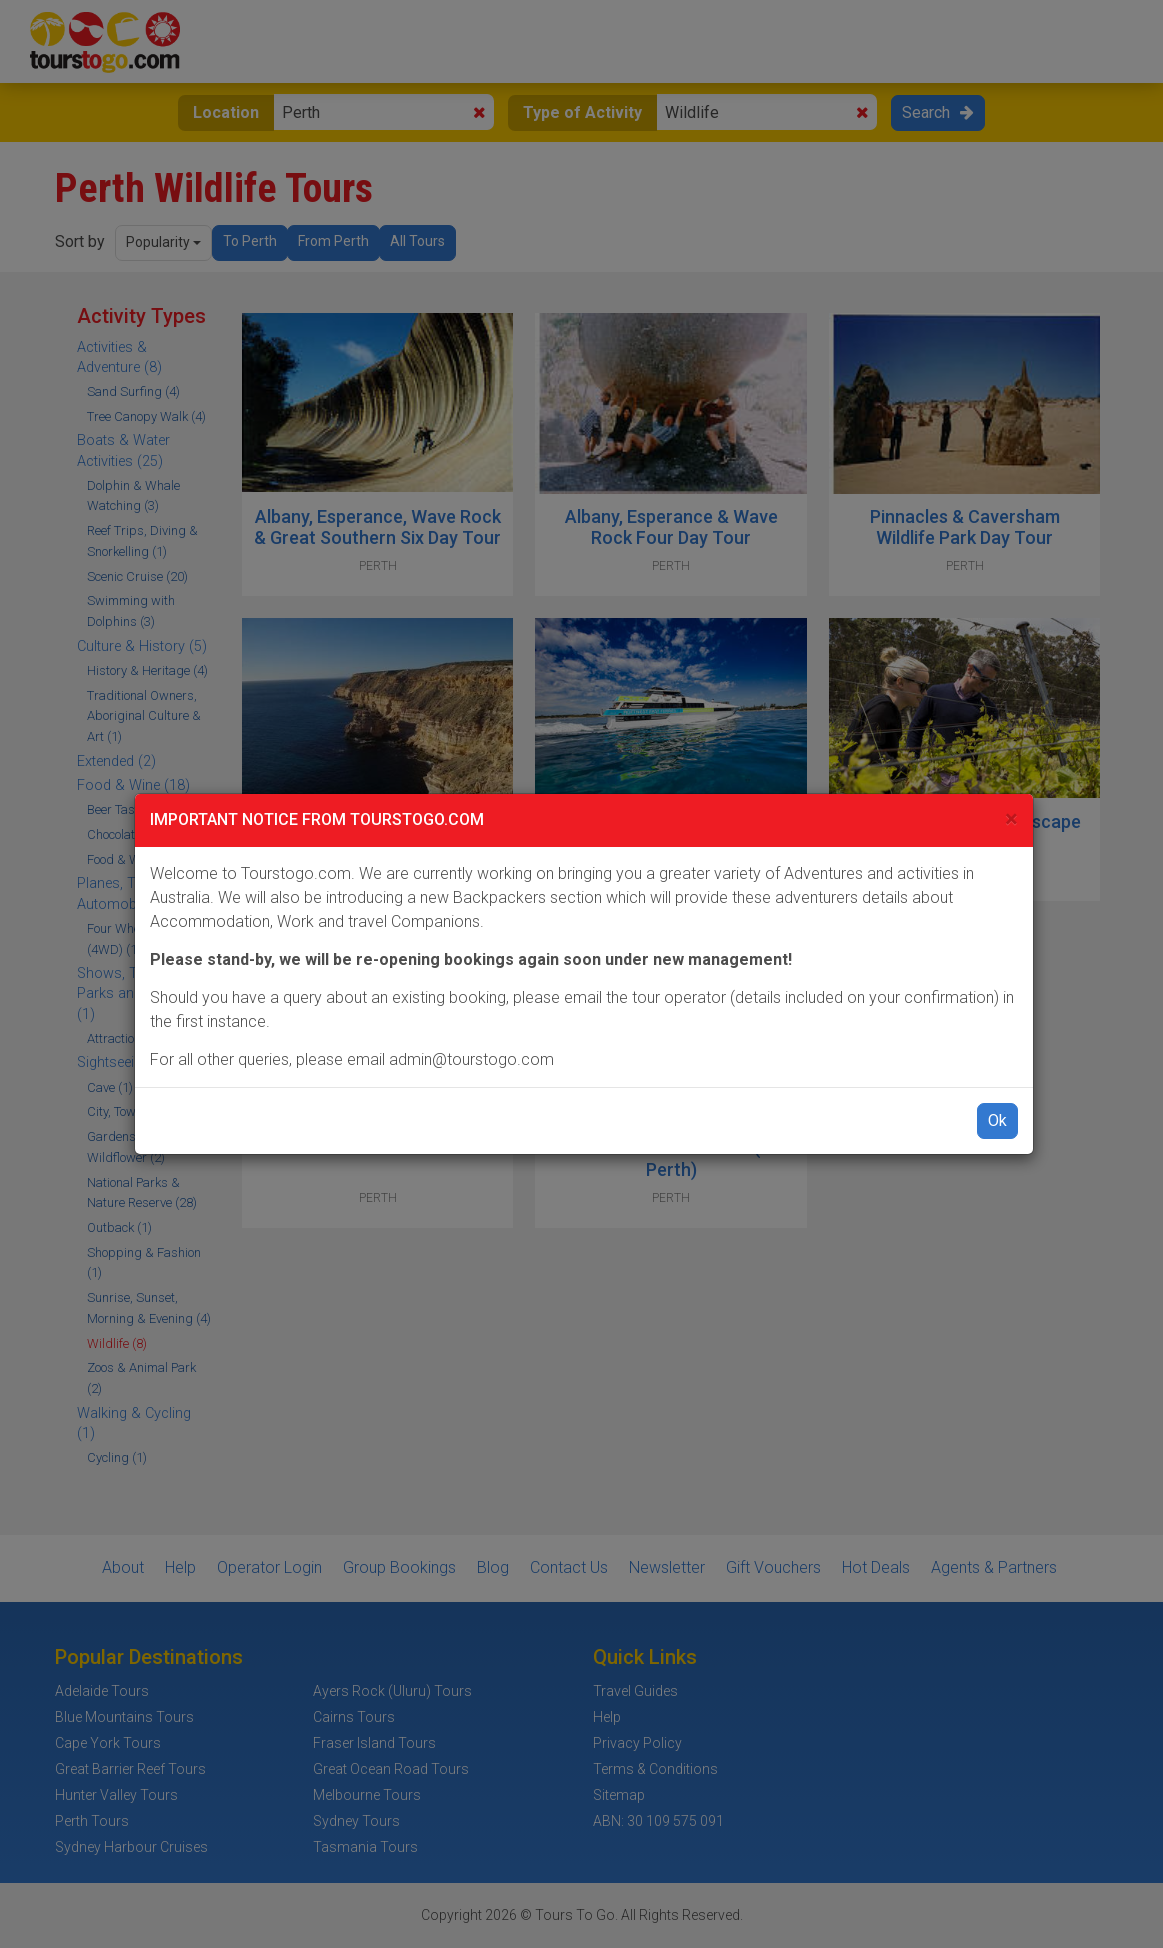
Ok (997, 1120)
